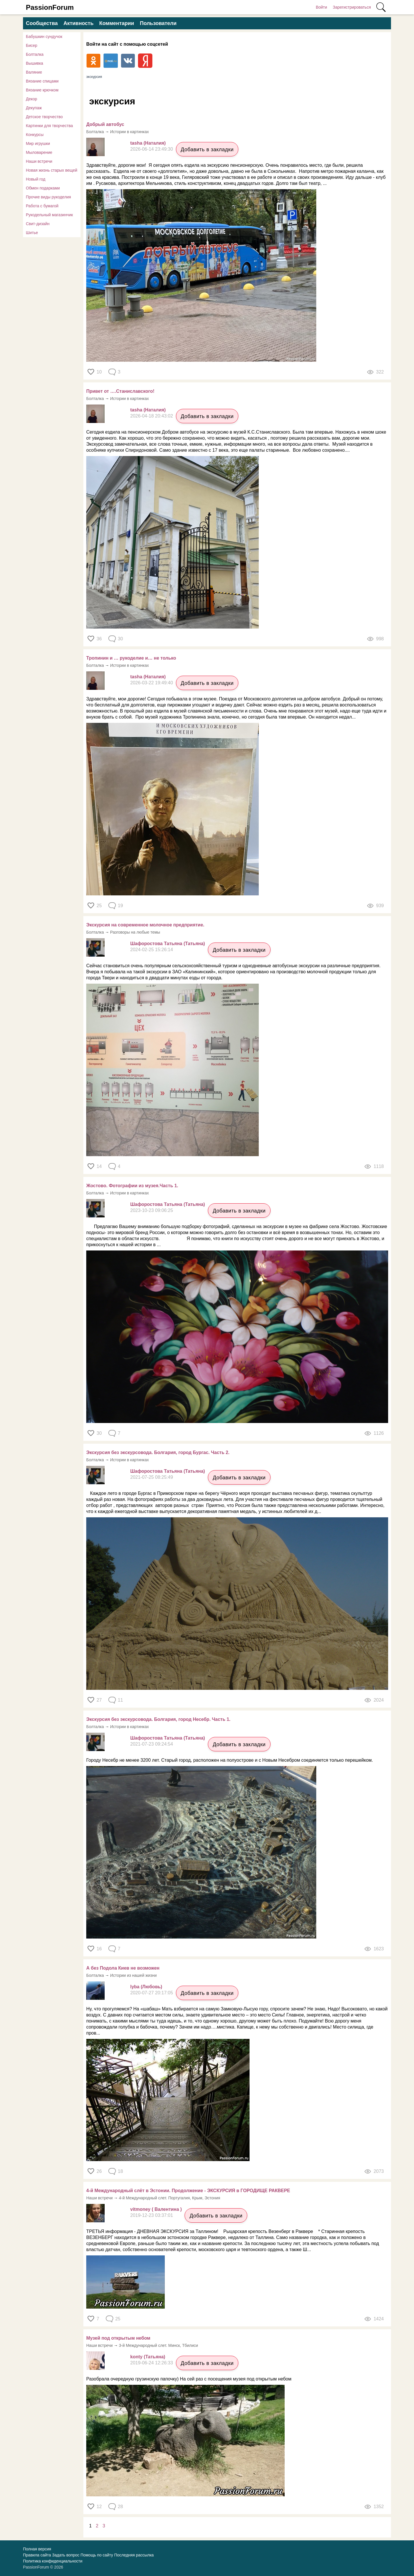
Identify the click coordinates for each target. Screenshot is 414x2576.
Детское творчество (44, 116)
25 (99, 905)
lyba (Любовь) (146, 1986)
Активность (78, 23)
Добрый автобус (105, 124)
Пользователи (158, 23)
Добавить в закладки (207, 149)
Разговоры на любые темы (135, 932)
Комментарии (116, 23)
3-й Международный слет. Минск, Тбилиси (158, 2345)
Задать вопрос (65, 2555)
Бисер (31, 45)
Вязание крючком (42, 90)
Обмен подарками (43, 188)
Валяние (34, 72)
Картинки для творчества (49, 125)
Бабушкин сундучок (44, 36)
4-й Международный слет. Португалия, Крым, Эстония (169, 2198)
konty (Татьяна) (147, 2356)
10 (99, 371)
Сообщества (42, 23)
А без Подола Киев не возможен (123, 1968)
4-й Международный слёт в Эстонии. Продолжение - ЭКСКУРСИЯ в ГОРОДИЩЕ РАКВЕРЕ (188, 2190)
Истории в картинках (129, 131)
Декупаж (34, 108)
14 (99, 1166)
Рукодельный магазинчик (49, 214)
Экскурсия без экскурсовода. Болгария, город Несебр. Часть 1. (158, 1719)
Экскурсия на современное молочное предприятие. (145, 924)
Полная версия (37, 2549)
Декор (31, 99)
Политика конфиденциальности (53, 2561)
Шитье (32, 232)
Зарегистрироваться (352, 7)
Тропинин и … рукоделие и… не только (131, 658)
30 (99, 1433)
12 (99, 2506)
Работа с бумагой (42, 206)
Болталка (34, 54)
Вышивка (34, 63)
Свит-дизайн (37, 223)
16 (99, 1948)
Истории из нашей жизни (133, 1975)
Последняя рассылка (134, 2555)
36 (99, 638)
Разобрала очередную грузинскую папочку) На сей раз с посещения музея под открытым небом (189, 2378)
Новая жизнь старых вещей (51, 170)
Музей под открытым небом (118, 2338)
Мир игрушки (38, 143)
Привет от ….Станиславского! (120, 391)
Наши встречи (39, 161)
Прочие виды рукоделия (48, 197)
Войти (321, 7)
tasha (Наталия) (148, 143)
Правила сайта (37, 2555)
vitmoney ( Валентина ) (156, 2209)
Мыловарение (39, 152)
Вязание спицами (42, 81)
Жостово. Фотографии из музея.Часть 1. (132, 1185)
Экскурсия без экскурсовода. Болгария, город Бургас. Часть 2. (157, 1452)
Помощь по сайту (96, 2555)
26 (99, 2171)
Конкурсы (35, 134)
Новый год (35, 179)
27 (99, 1700)
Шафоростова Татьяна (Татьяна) (167, 943)
